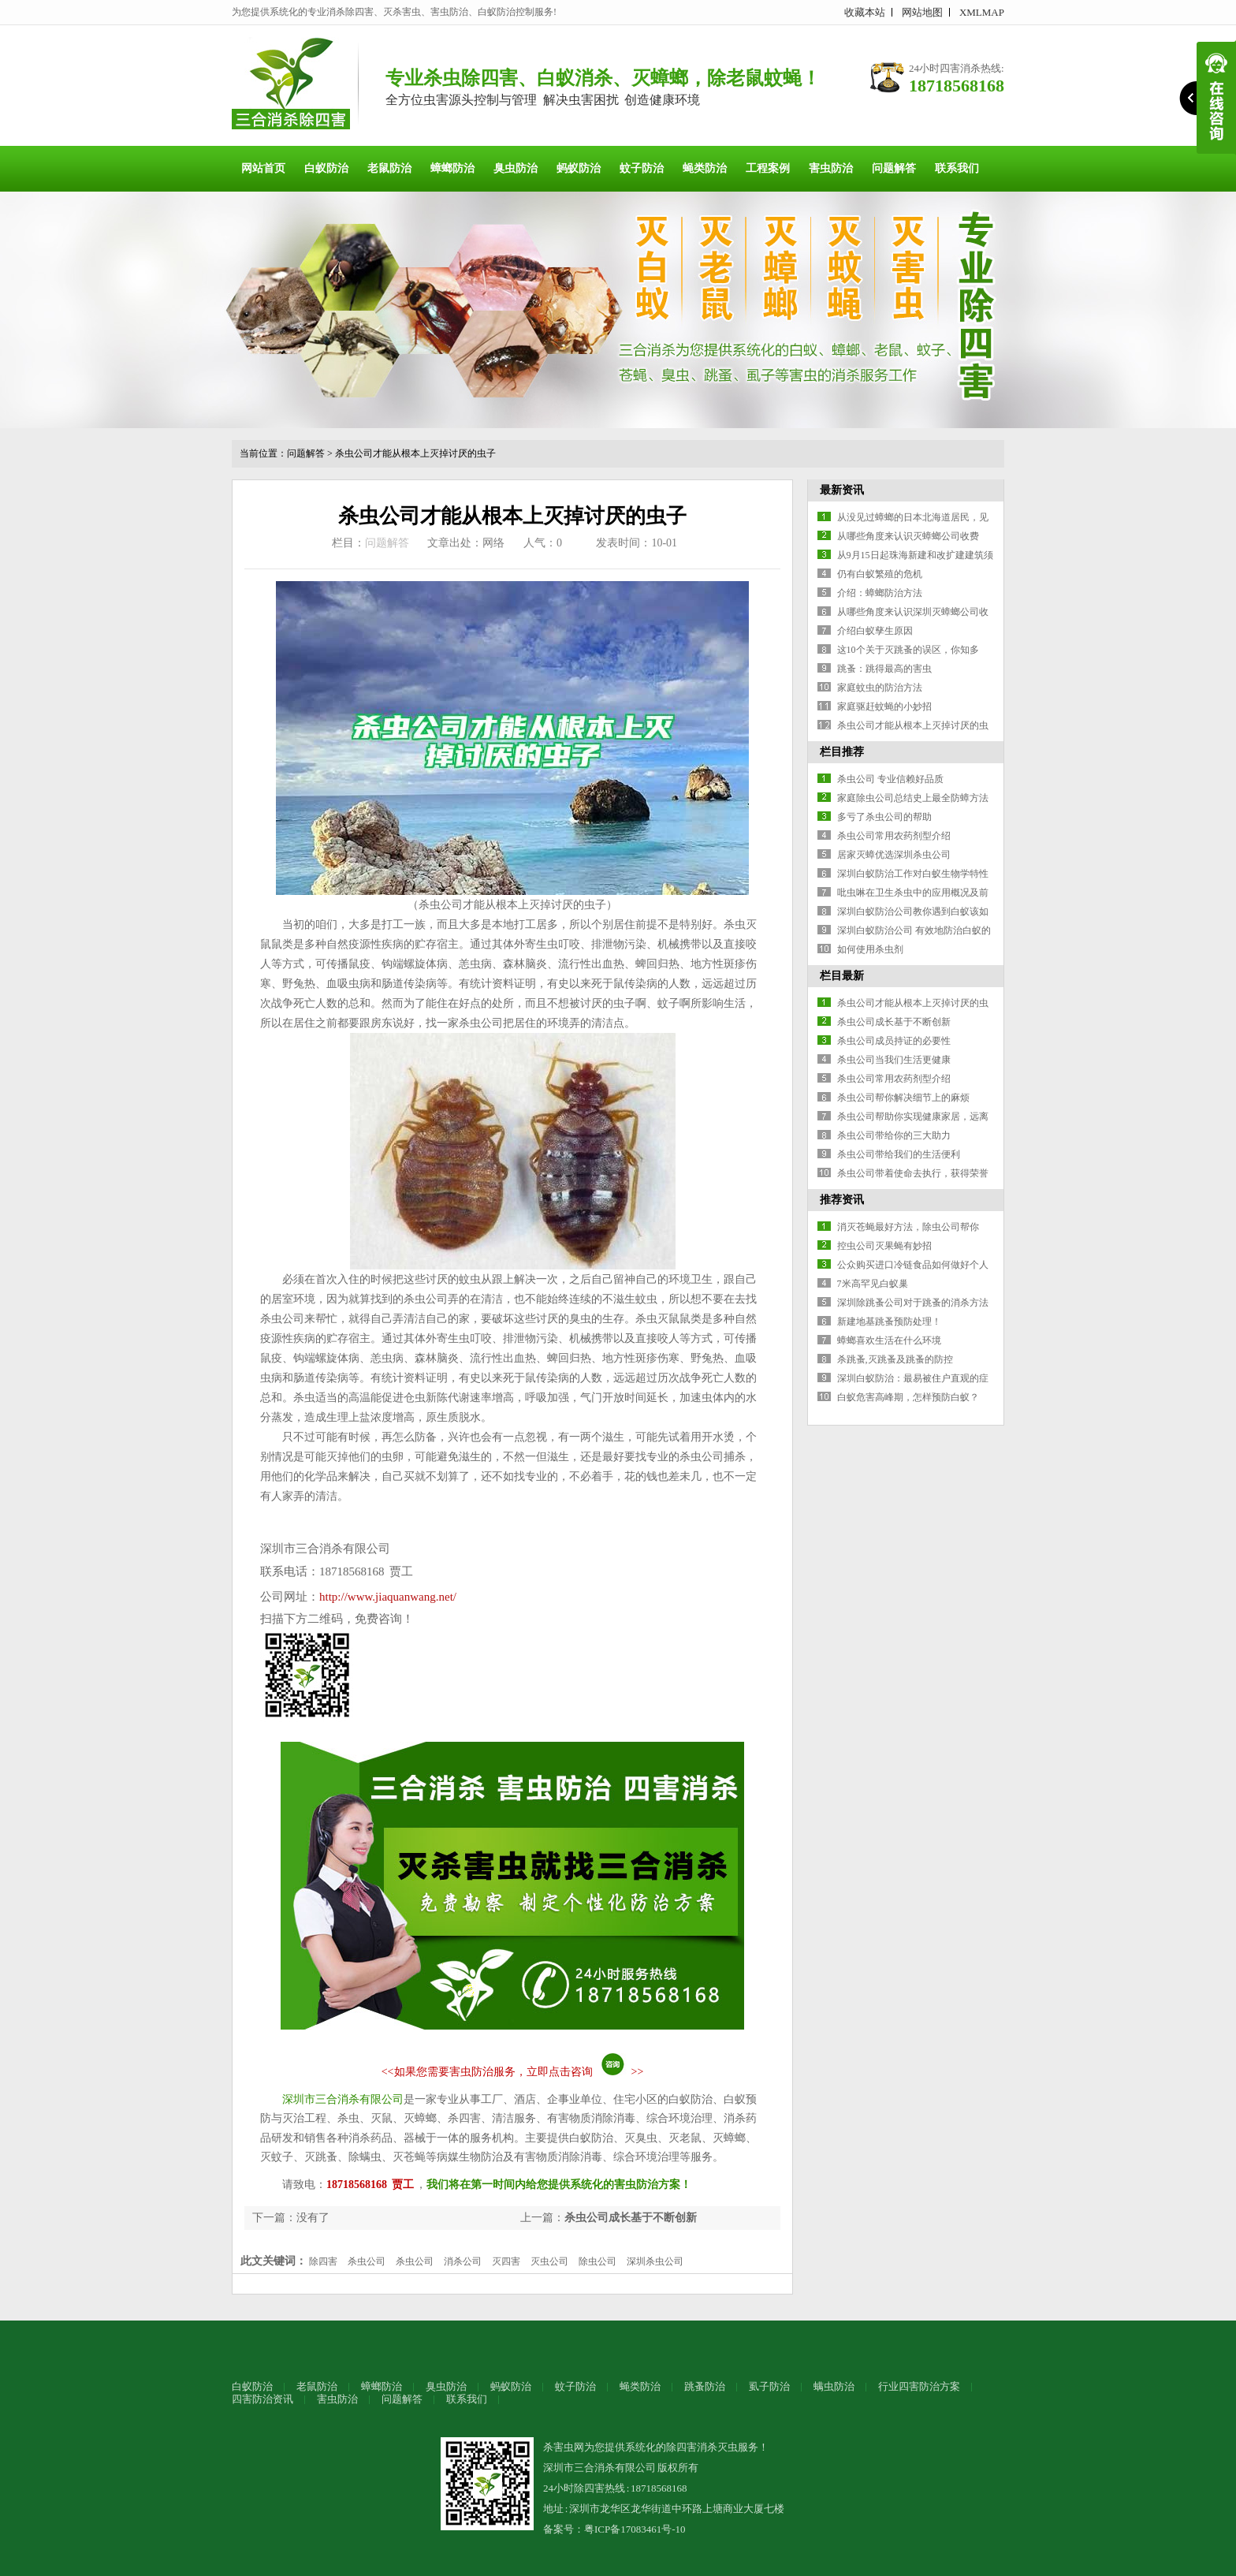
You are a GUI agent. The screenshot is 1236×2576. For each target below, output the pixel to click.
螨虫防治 (833, 2386)
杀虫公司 (366, 2261)
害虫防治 (831, 168)
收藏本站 (864, 12)
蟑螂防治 (452, 168)
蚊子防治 (642, 168)
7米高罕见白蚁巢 (872, 1283)
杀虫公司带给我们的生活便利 (898, 1154)
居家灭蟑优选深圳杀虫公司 (894, 854)
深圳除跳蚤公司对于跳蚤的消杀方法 (912, 1302)
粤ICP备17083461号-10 (635, 2529)
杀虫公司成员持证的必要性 (894, 1040)
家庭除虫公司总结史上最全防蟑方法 (912, 797)
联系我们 (957, 168)
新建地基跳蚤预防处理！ (889, 1321)
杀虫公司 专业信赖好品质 (890, 779)
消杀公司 (463, 2261)
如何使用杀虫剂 (870, 949)
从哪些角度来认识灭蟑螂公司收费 (908, 536)
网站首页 (263, 168)
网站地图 (922, 12)
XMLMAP (981, 12)
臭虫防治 (515, 168)
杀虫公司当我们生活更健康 (894, 1059)
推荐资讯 (842, 1200)
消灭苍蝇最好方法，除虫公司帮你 (908, 1226)
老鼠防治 (389, 168)
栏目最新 (842, 976)
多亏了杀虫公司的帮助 (884, 816)
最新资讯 (842, 490)
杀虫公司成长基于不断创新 (630, 2218)
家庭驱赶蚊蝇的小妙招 (884, 706)
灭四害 (506, 2261)
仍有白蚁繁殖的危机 (879, 574)
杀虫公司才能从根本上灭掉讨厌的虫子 (415, 453)
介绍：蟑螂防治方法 (879, 592)
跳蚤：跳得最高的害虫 (884, 668)
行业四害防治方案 (919, 2386)
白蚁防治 (326, 168)
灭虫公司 (549, 2261)
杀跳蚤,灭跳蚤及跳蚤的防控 (895, 1359)
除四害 (323, 2261)
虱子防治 (769, 2386)
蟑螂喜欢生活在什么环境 (889, 1340)
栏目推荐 (842, 752)
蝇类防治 (705, 168)
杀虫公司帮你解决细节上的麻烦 (903, 1097)
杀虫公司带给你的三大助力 (894, 1135)
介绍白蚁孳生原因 (875, 630)
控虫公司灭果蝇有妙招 (884, 1245)
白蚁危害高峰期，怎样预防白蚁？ (908, 1397)
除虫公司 (597, 2261)
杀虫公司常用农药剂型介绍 (894, 835)
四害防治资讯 (262, 2399)
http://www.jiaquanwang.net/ (387, 1596)
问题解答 (894, 168)
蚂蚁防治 (579, 168)
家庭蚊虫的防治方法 (879, 687)
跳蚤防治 (704, 2386)
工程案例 (768, 168)
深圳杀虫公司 (655, 2261)
